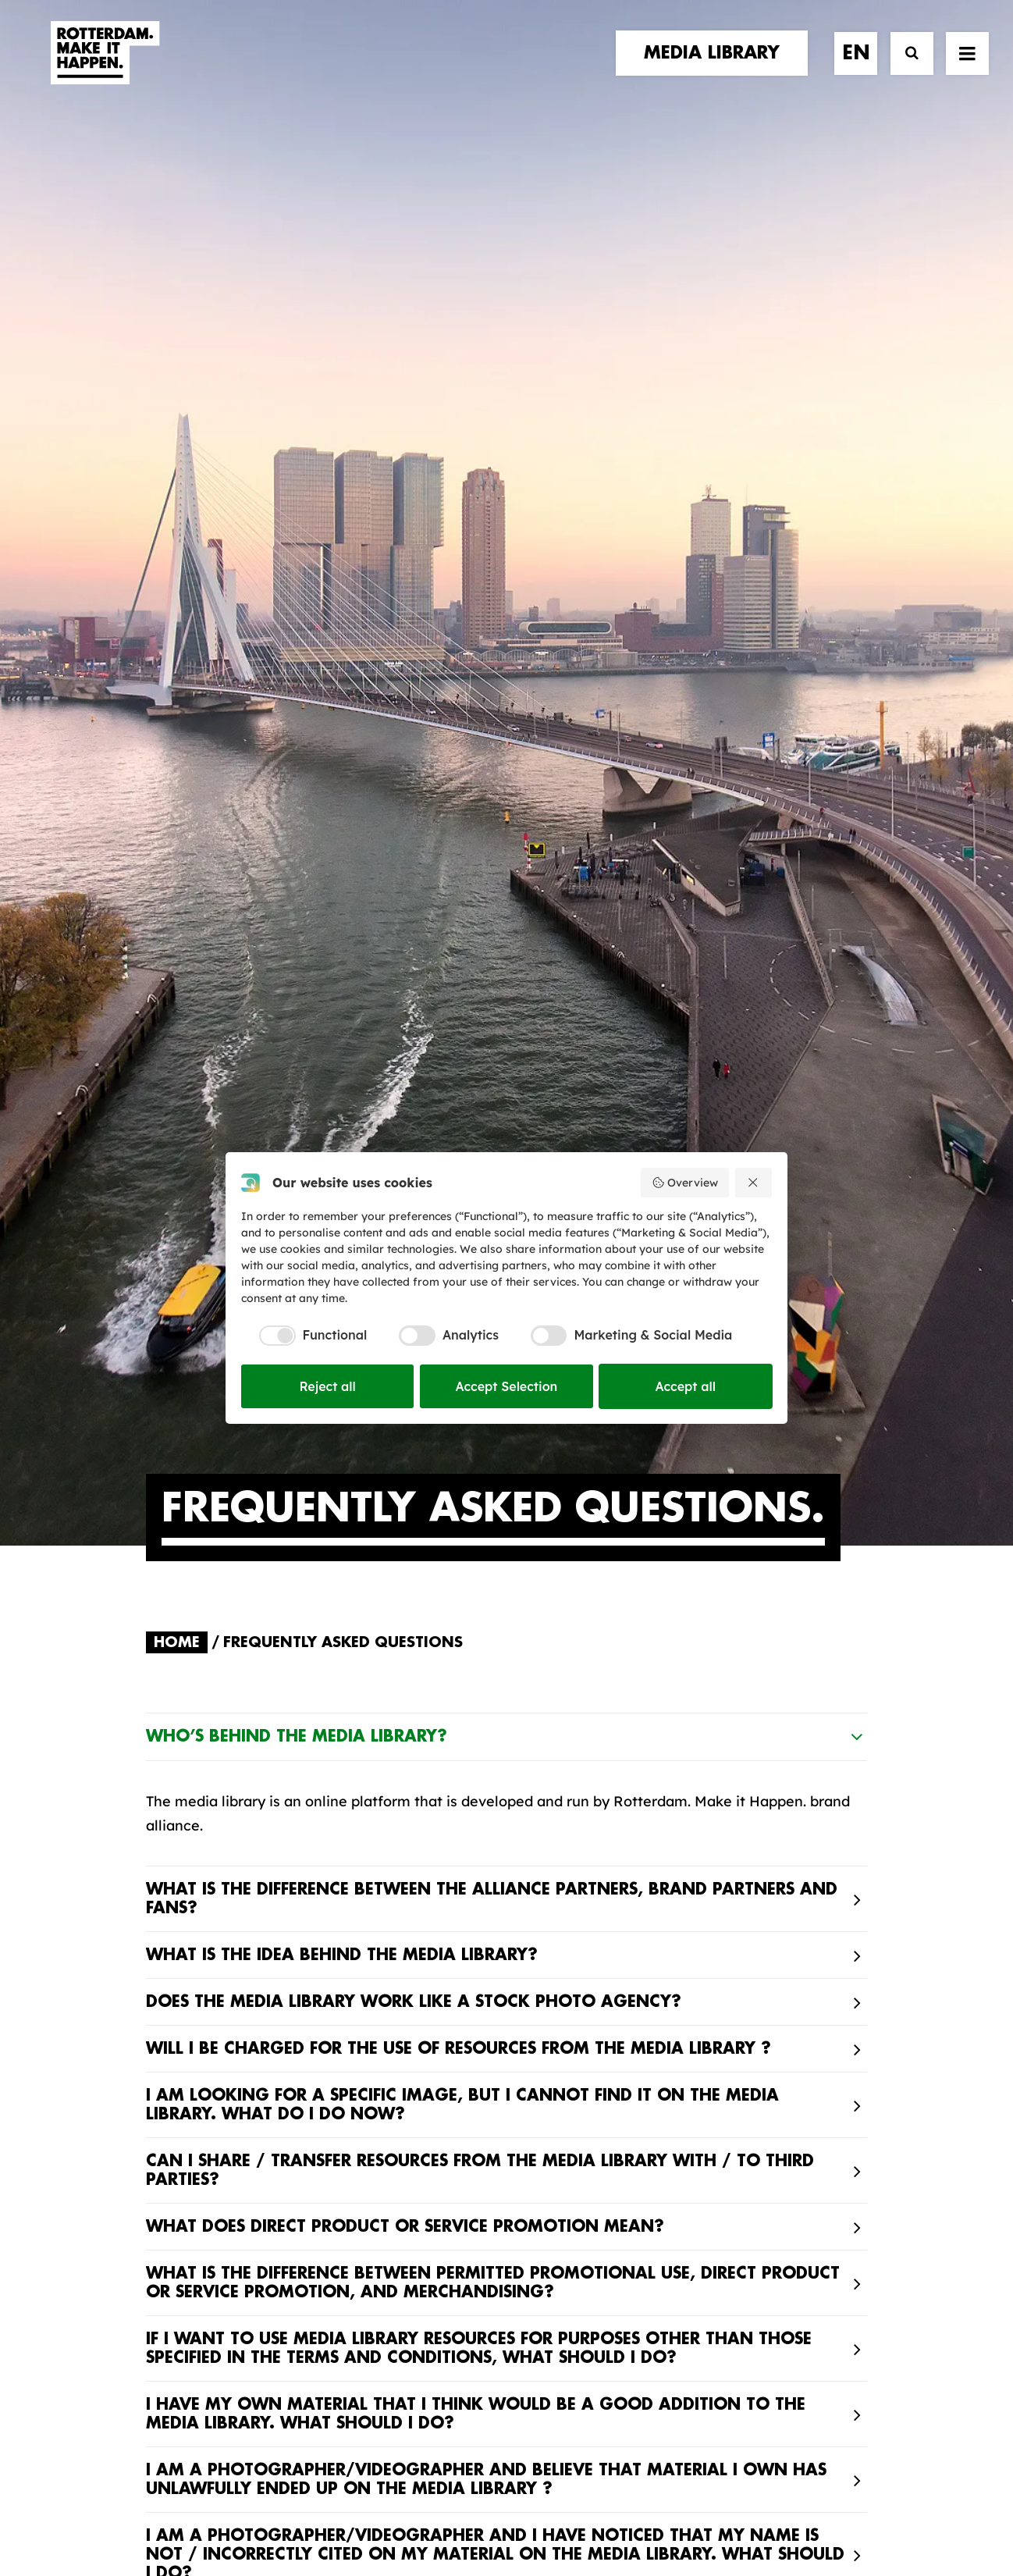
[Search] (904, 68)
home (167, 2005)
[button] (152, 2437)
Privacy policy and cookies (584, 2511)
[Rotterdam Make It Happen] (103, 68)
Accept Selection (507, 1386)
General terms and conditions (436, 2511)
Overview (685, 1183)
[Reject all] (754, 1182)
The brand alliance (403, 2085)
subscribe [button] (777, 2087)
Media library (579, 2055)
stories (175, 2021)
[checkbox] (304, 1336)
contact (180, 2085)
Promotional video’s (602, 2153)
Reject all (327, 1386)
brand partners (209, 2037)
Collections (572, 2080)
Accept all (686, 1386)
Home (177, 621)
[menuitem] (717, 68)
